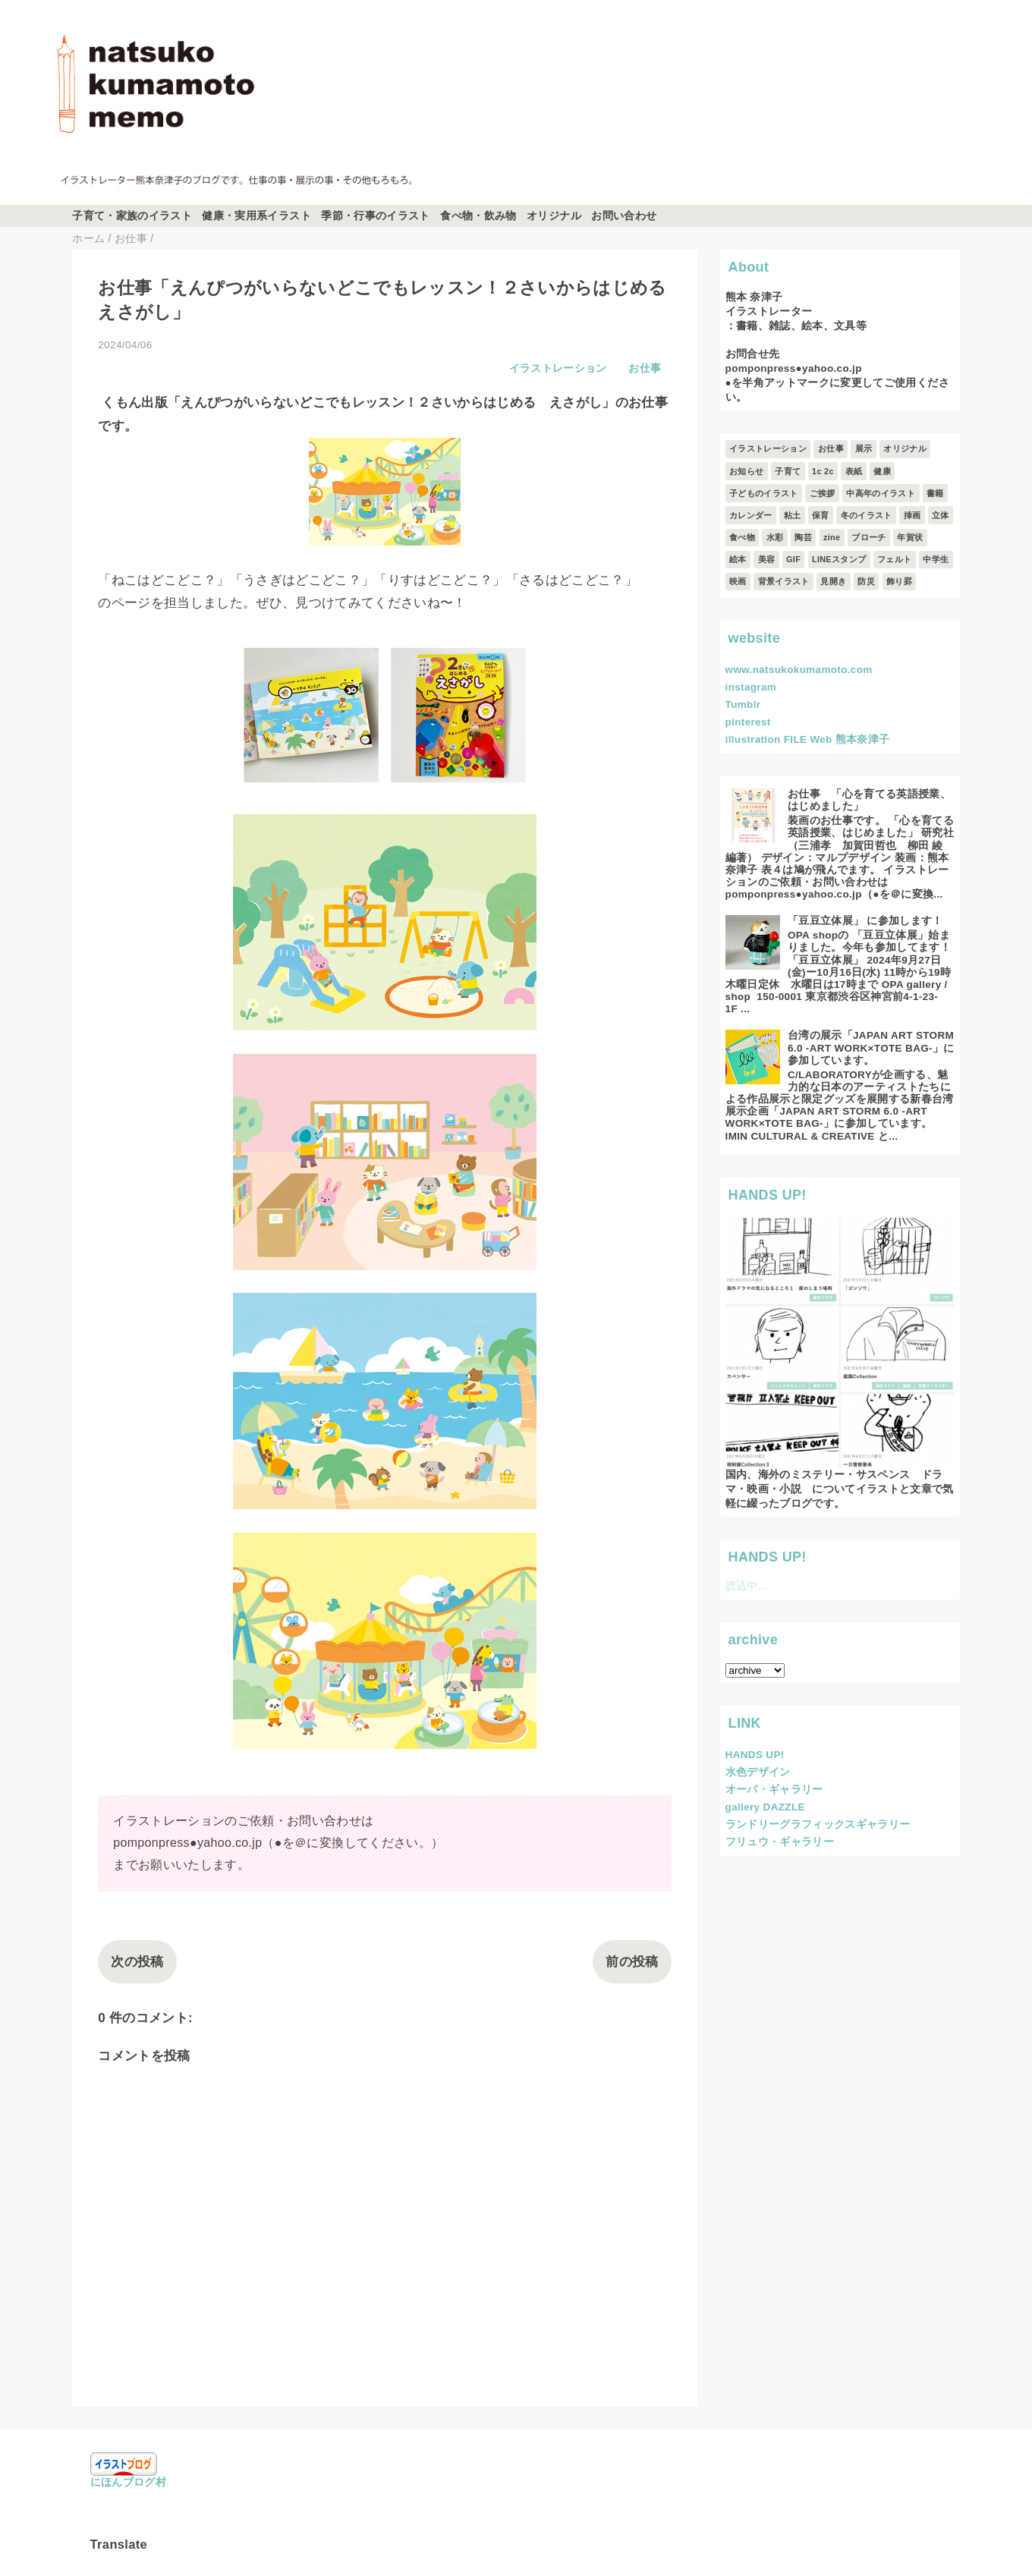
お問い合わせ (623, 216)
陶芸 (803, 537)
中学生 (936, 559)
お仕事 (644, 368)
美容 (767, 559)
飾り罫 (899, 581)
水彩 (775, 537)
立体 (940, 515)
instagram (751, 687)
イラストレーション (558, 368)
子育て (788, 471)
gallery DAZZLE (765, 1807)
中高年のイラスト (880, 493)
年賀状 (910, 537)
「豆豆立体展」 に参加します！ (865, 920)
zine (831, 537)
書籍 (935, 493)
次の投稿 (137, 1962)
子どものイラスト (763, 493)
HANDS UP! (755, 1754)
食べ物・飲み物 (478, 216)
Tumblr (743, 704)
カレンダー (750, 515)
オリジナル (554, 216)
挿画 (912, 515)
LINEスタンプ (839, 559)
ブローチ (868, 537)
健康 (882, 471)
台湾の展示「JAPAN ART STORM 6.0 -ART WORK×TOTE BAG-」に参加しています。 (871, 1047)
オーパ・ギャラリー (774, 1789)
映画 (738, 581)
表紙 (854, 471)
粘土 (792, 515)
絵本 (738, 559)
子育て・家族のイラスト (132, 216)
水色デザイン (758, 1772)
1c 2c (823, 471)
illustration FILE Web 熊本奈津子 (807, 739)
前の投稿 (632, 1962)
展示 (864, 448)
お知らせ (746, 471)
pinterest (748, 722)
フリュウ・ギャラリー (779, 1842)
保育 (820, 515)
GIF (793, 559)
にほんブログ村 (128, 2482)
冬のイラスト (866, 515)
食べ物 (742, 537)
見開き (833, 581)
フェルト (894, 559)
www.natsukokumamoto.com (799, 669)
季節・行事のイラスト (375, 216)
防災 (866, 581)
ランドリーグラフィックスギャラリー (818, 1824)
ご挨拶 (822, 493)
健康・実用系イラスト (256, 216)
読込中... (746, 1586)
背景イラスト (784, 581)
